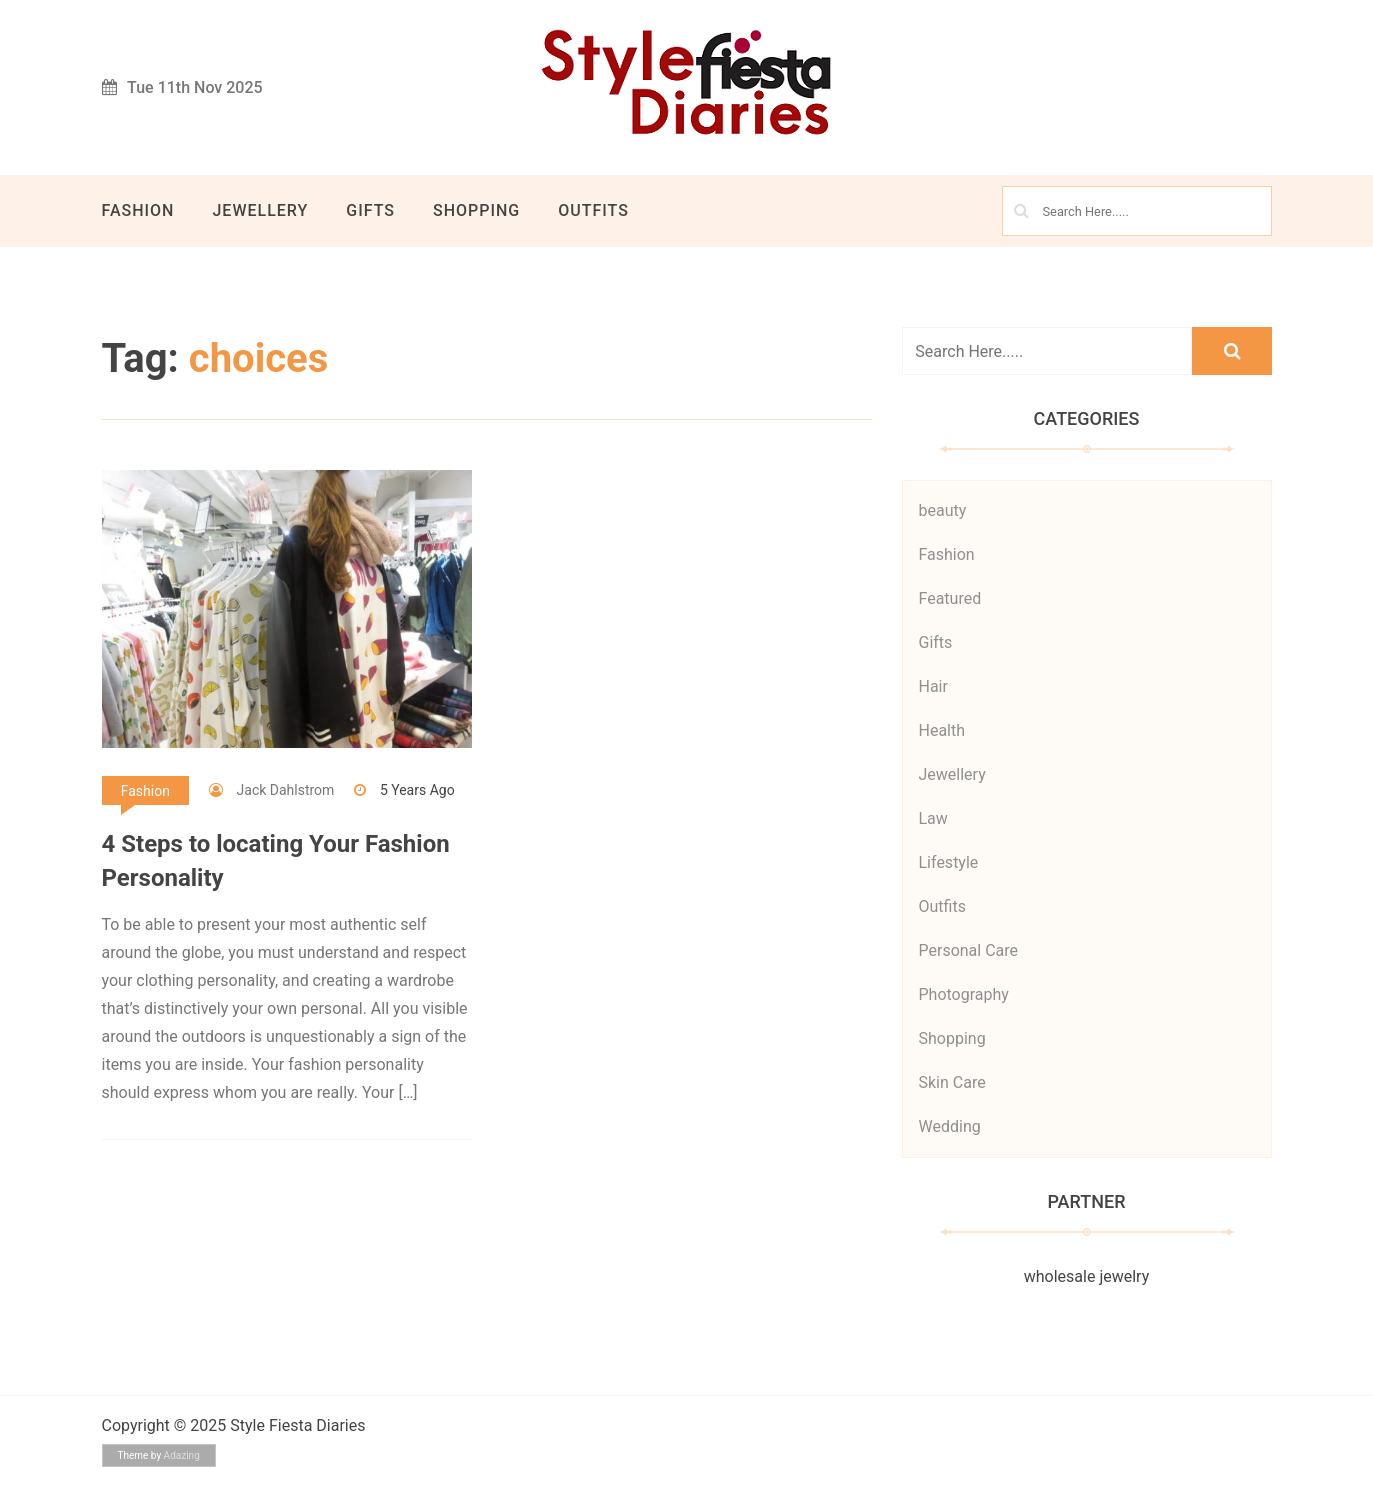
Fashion (138, 210)
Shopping (476, 210)
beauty (943, 510)
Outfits (593, 210)
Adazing (182, 1455)
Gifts (370, 210)
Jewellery (260, 210)
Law (933, 818)
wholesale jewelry (1086, 1276)
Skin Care (952, 1082)
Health (942, 730)
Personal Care (969, 950)
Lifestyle (949, 862)
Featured (950, 598)
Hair (933, 686)
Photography (964, 994)
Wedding (950, 1126)
